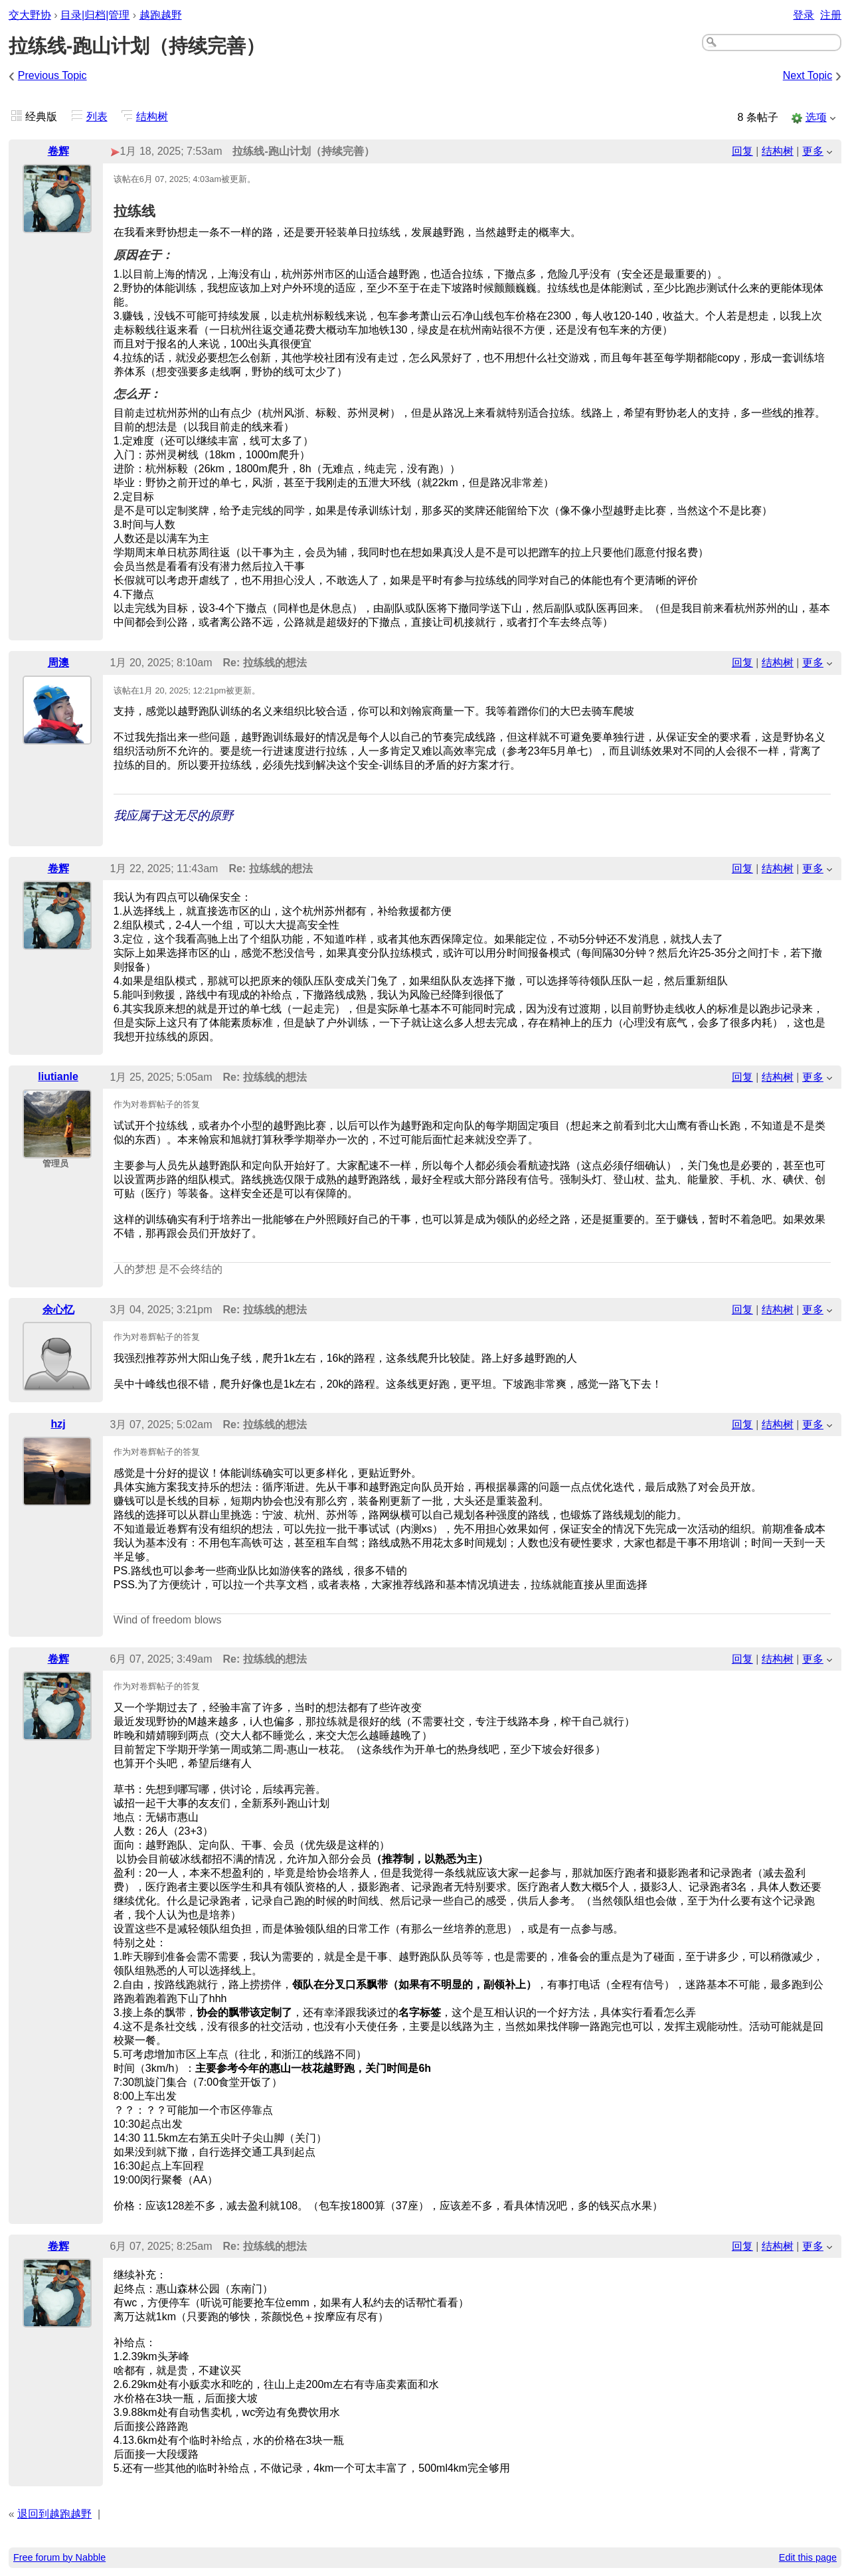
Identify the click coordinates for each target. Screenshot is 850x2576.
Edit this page (808, 2557)
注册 (830, 15)
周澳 (58, 662)
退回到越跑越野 (54, 2514)
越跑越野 (160, 15)
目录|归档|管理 (94, 15)
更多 (812, 151)
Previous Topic (52, 75)
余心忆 (58, 1309)
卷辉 (58, 151)
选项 (816, 117)
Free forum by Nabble (59, 2557)
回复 (742, 151)
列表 (97, 116)
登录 (803, 15)
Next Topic (807, 75)
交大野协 (30, 15)
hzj (57, 1423)
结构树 (152, 116)
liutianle (58, 1076)
